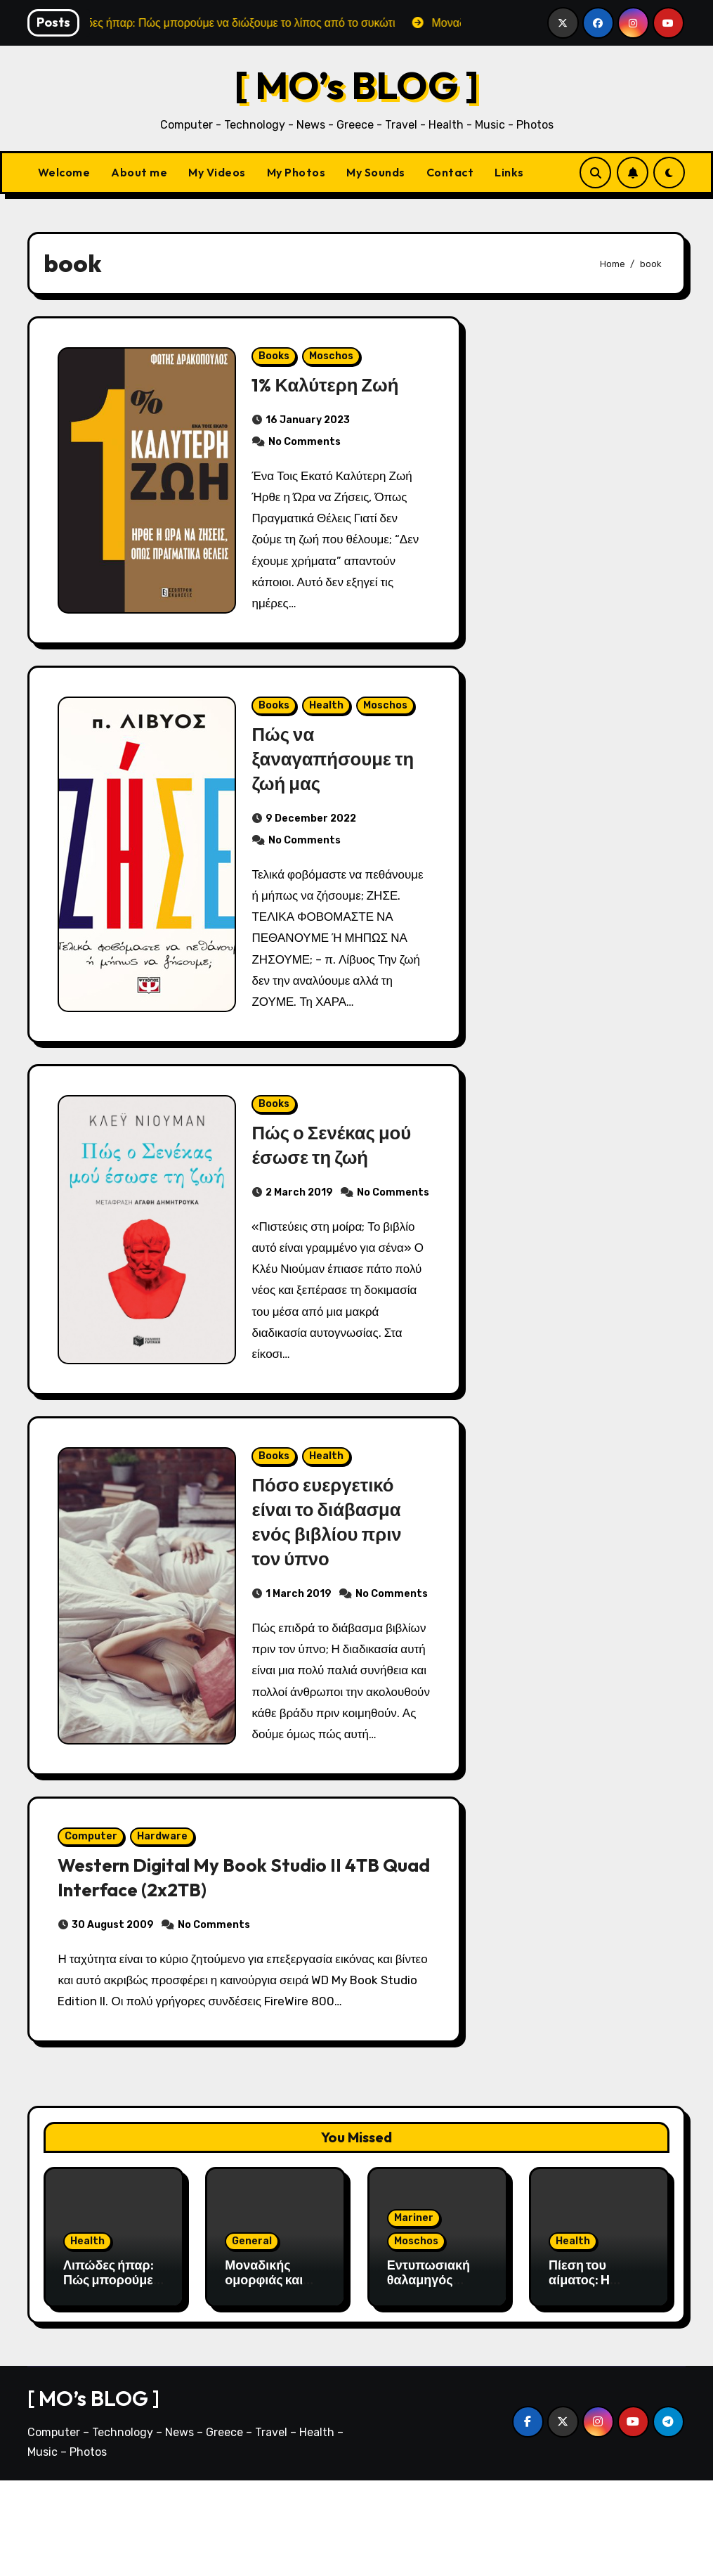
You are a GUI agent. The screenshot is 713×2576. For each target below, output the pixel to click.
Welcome (64, 172)
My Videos (217, 172)
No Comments (305, 445)
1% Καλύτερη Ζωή (329, 387)
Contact (450, 172)
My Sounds (375, 172)
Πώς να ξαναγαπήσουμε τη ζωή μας (337, 767)
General (252, 2337)
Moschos (332, 359)
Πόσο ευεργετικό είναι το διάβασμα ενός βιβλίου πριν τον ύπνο (330, 1564)
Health (327, 714)
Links (509, 172)
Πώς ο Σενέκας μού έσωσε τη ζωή (335, 1160)
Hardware (165, 1928)
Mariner (413, 2313)
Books (274, 359)
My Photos (296, 172)
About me (139, 172)
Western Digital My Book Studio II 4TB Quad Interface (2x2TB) (227, 1969)
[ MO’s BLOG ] (356, 84)
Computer (94, 1928)
